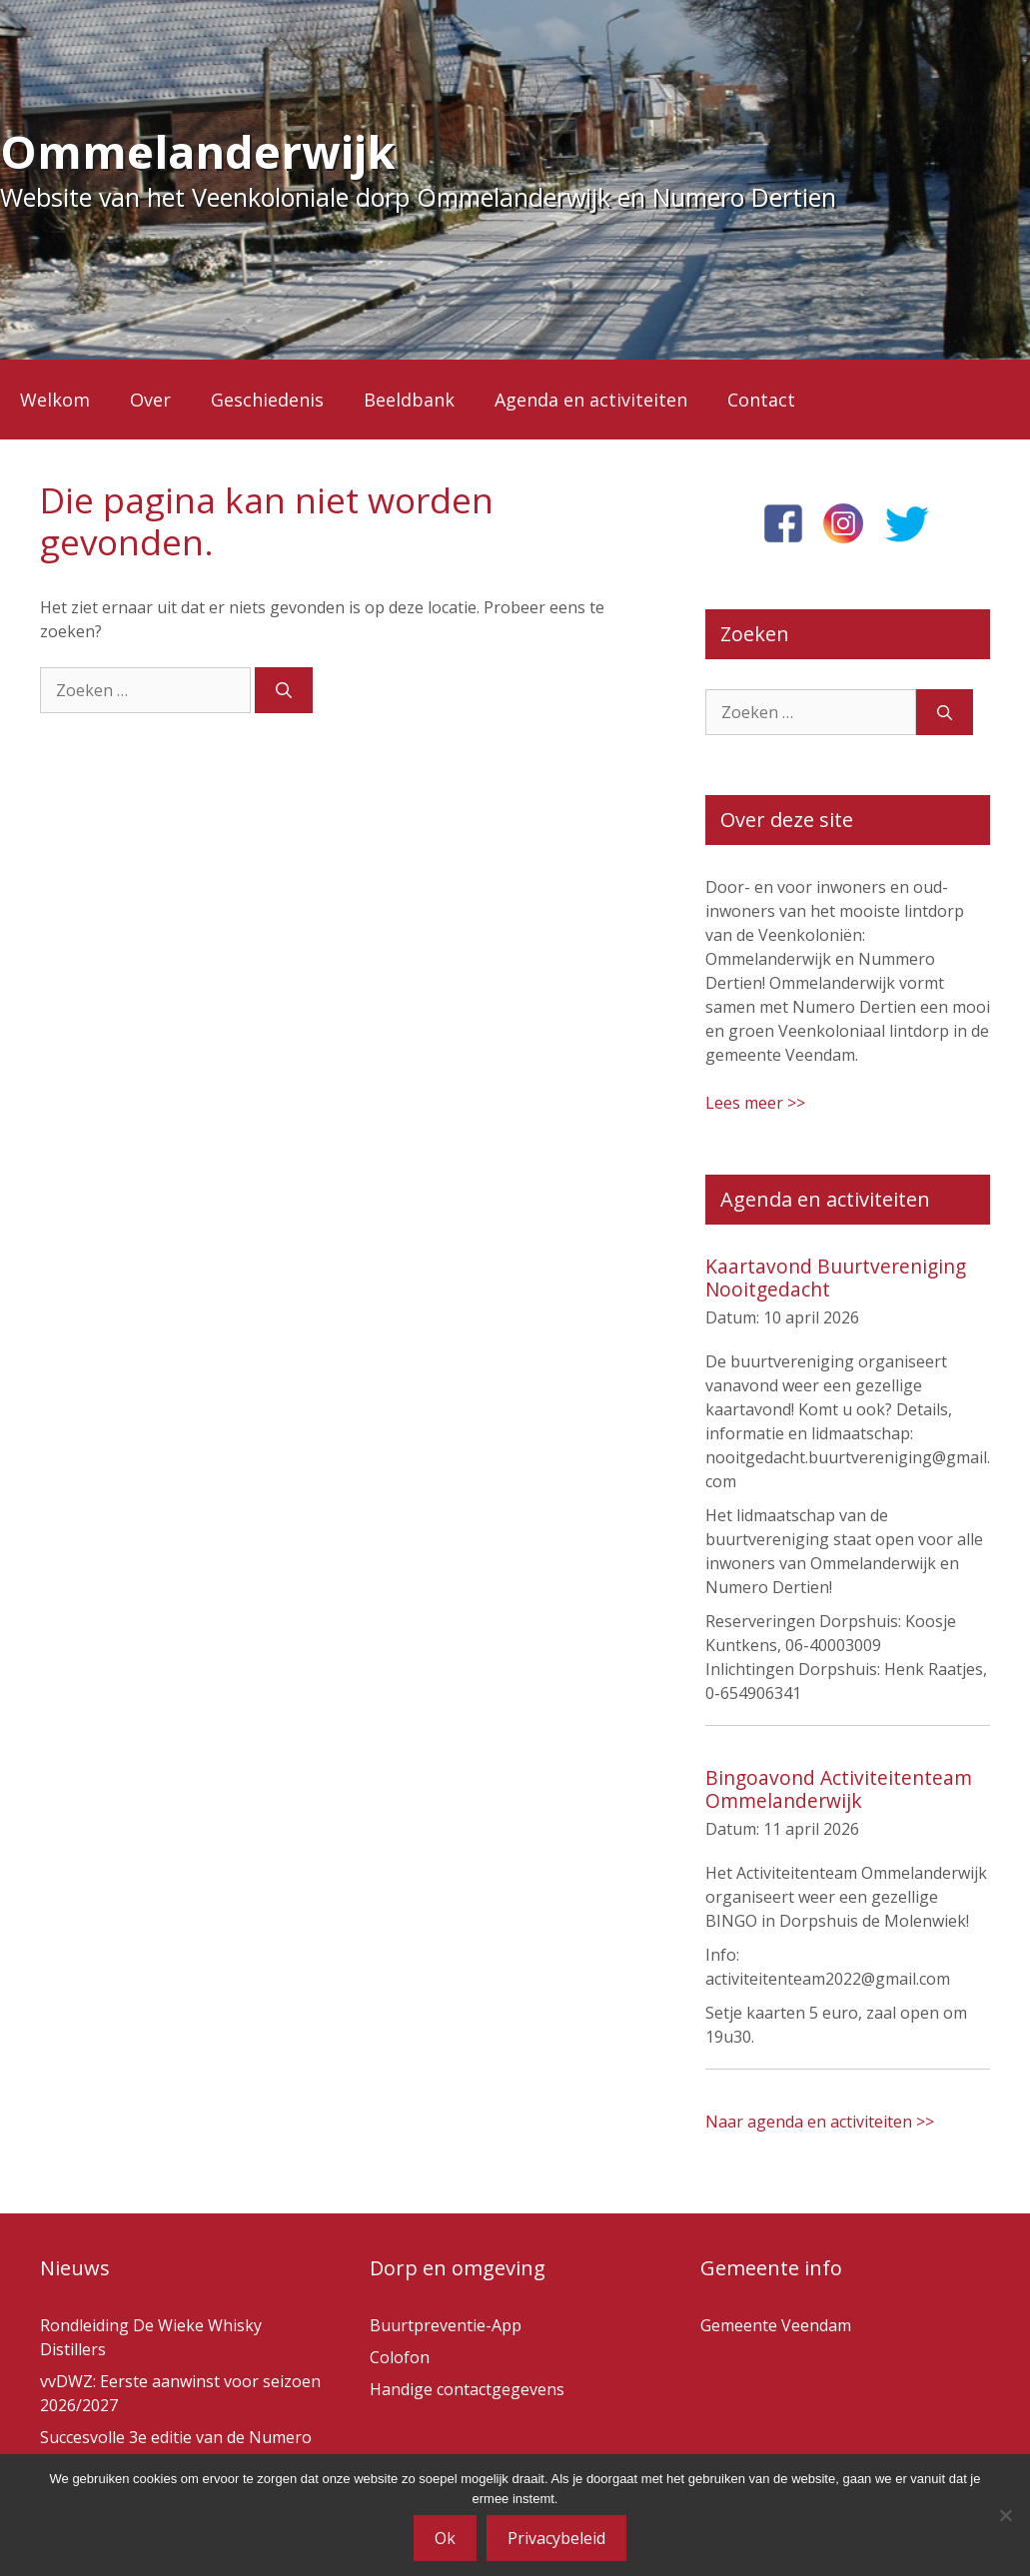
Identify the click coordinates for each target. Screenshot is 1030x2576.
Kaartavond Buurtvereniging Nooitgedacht (835, 1277)
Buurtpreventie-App (445, 2325)
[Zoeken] (284, 690)
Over (150, 400)
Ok (445, 2538)
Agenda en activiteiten (591, 400)
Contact (761, 400)
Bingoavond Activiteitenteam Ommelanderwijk (838, 1789)
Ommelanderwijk (198, 151)
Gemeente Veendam (775, 2325)
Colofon (400, 2357)
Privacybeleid (556, 2538)
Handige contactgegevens (467, 2389)
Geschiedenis (267, 400)
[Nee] (1005, 2515)
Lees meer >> (755, 1103)
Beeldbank (409, 400)
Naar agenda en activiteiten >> (819, 2122)
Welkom (55, 400)
